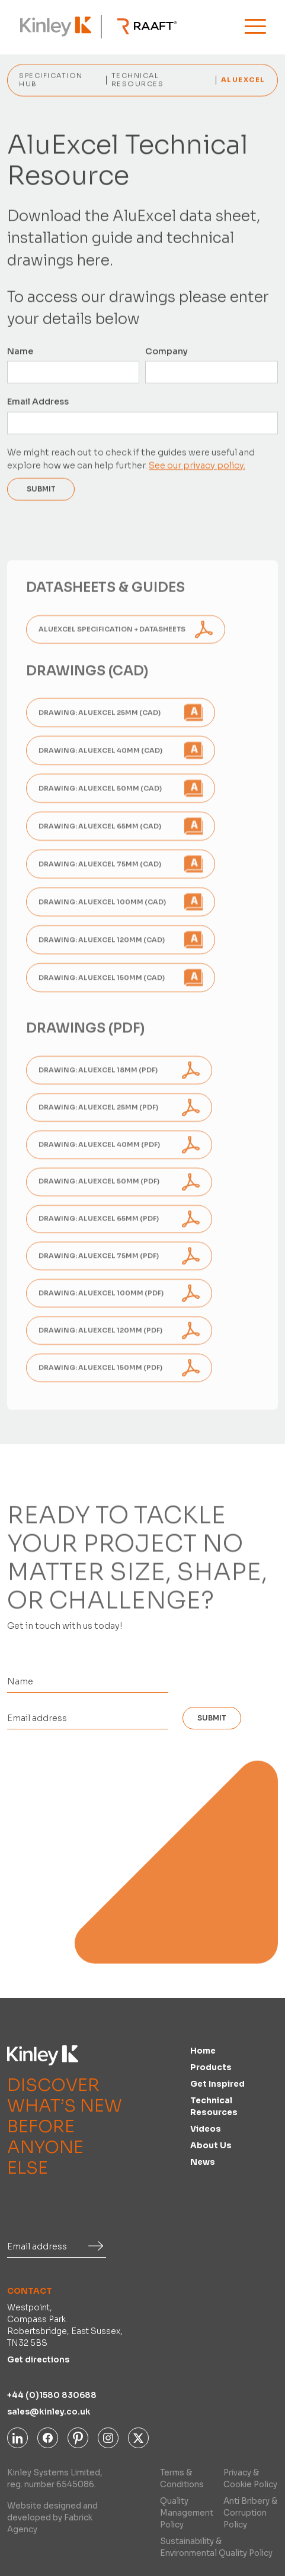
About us (211, 2146)
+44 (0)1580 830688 (52, 2395)
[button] (255, 26)
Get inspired (217, 2084)
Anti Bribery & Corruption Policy (250, 2513)
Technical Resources (214, 2106)
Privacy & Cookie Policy (250, 2479)
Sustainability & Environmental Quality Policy (216, 2547)
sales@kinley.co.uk (49, 2412)
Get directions (38, 2360)
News (202, 2162)
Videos (205, 2129)
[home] (52, 27)
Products (211, 2067)
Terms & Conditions (182, 2479)
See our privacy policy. (197, 466)
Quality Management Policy (186, 2513)
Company (167, 352)
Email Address (38, 402)
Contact (29, 2291)
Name (20, 352)
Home (203, 2051)
